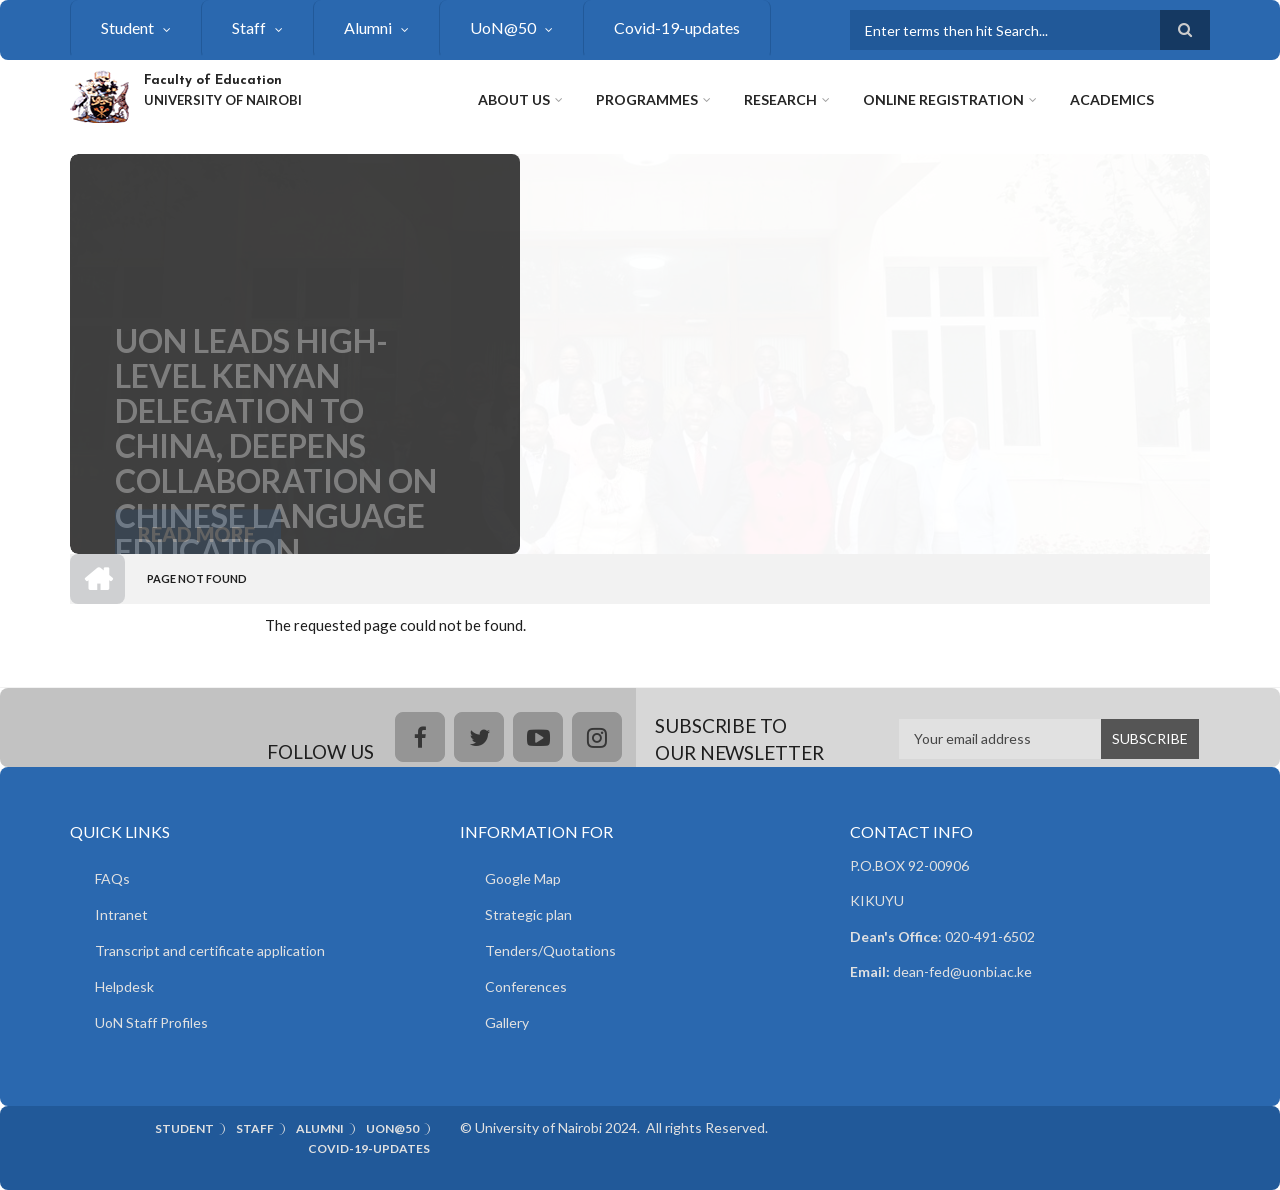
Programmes (647, 99)
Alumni (368, 27)
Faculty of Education (213, 80)
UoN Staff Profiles (151, 1022)
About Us (514, 99)
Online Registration (943, 99)
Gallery (507, 1022)
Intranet (121, 914)
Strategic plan (528, 914)
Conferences (526, 986)
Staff (249, 27)
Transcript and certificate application (210, 950)
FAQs (112, 878)
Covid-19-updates (677, 27)
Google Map (523, 878)
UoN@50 (503, 27)
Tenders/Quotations (550, 950)
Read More (196, 543)
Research (780, 99)
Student (127, 27)
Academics (1112, 99)
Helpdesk (124, 986)
